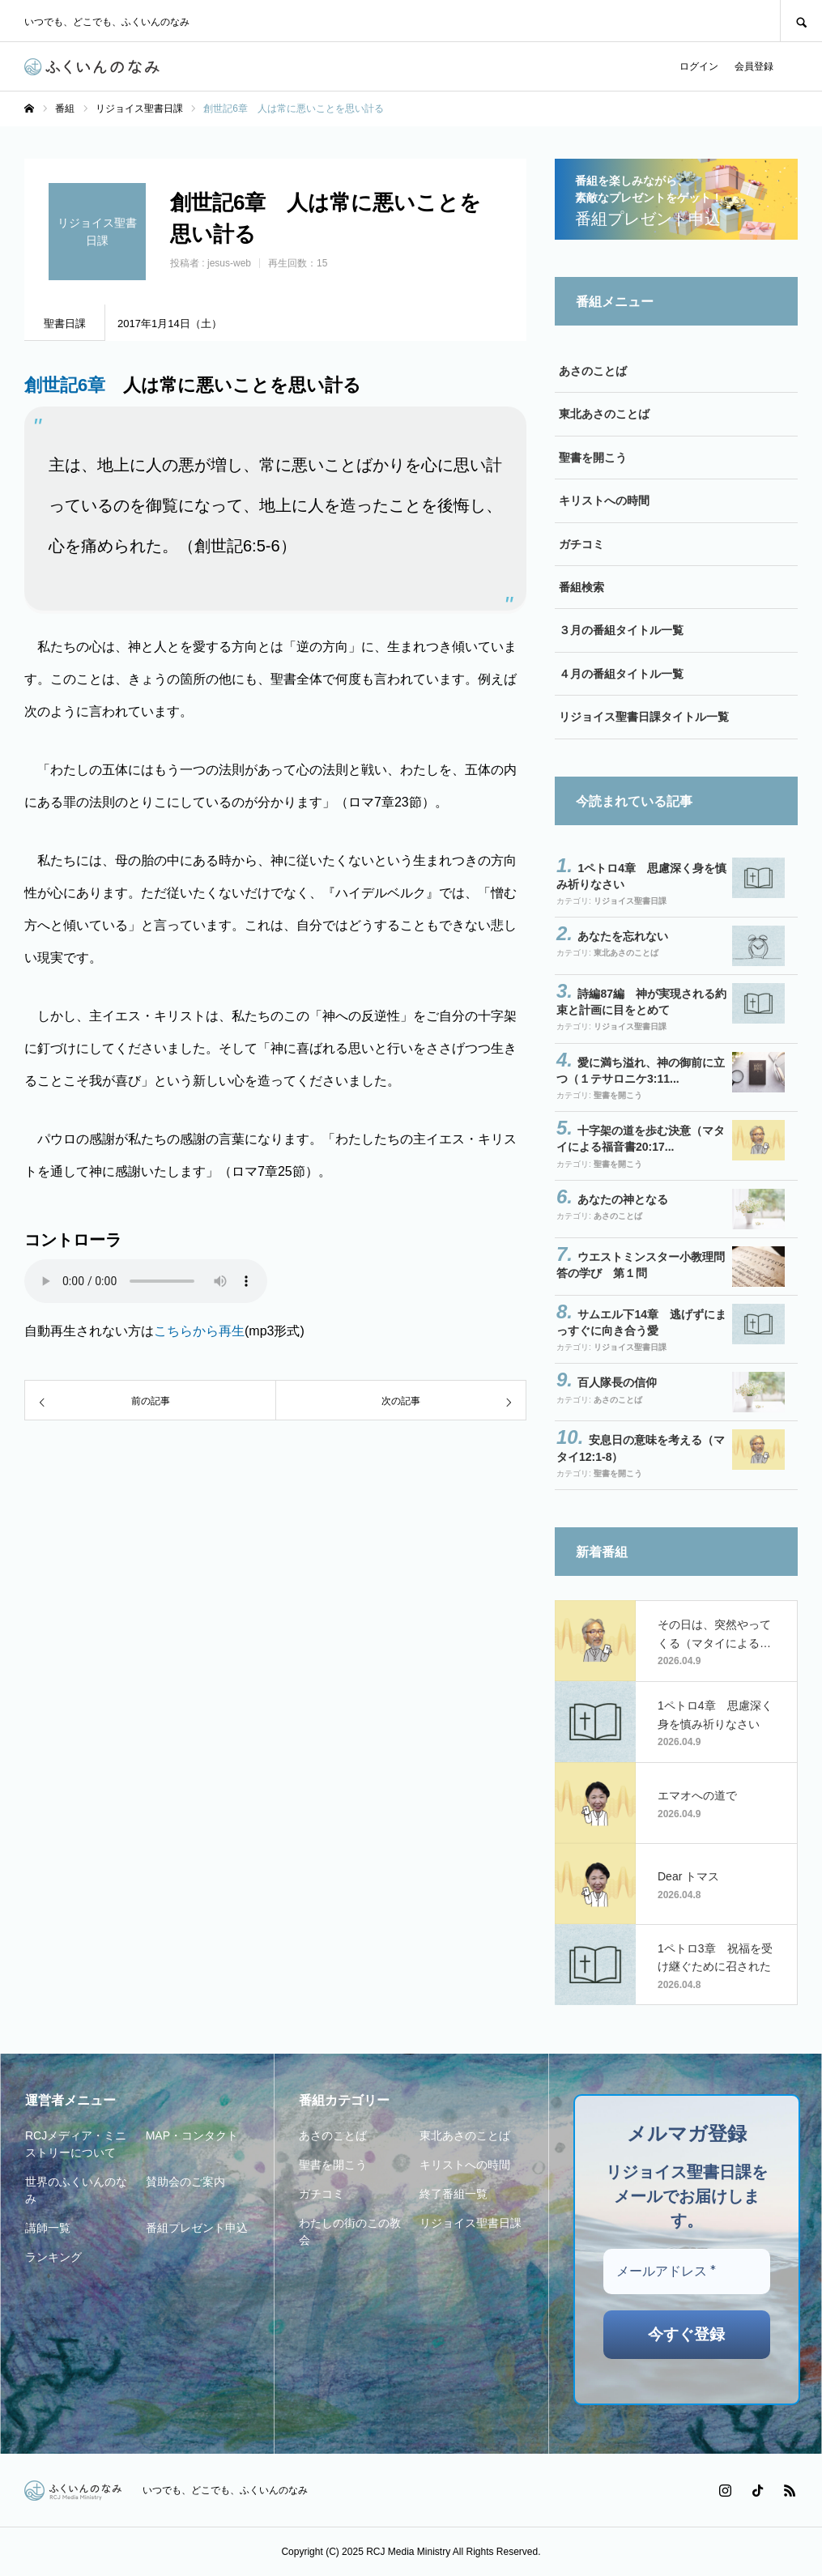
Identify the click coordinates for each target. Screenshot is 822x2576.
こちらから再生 (199, 1331)
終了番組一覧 (454, 2193)
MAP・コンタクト (192, 2135)
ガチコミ (581, 544)
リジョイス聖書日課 (630, 900)
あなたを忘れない (622, 936)
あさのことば (593, 370)
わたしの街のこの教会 (350, 2231)
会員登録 (754, 66)
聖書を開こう (593, 457)
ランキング (53, 2256)
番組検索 (581, 587)
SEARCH (801, 20)
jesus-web (229, 263)
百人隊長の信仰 (617, 1382)
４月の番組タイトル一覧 (621, 673)
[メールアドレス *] (686, 2271)
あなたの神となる (622, 1199)
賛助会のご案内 (185, 2181)
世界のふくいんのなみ (76, 2190)
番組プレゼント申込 (197, 2227)
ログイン (698, 66)
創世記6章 (64, 385)
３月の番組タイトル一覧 (621, 630)
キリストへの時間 (604, 500)
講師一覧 (47, 2227)
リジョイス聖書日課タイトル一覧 (644, 716)
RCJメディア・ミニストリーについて (75, 2144)
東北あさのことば (604, 413)
